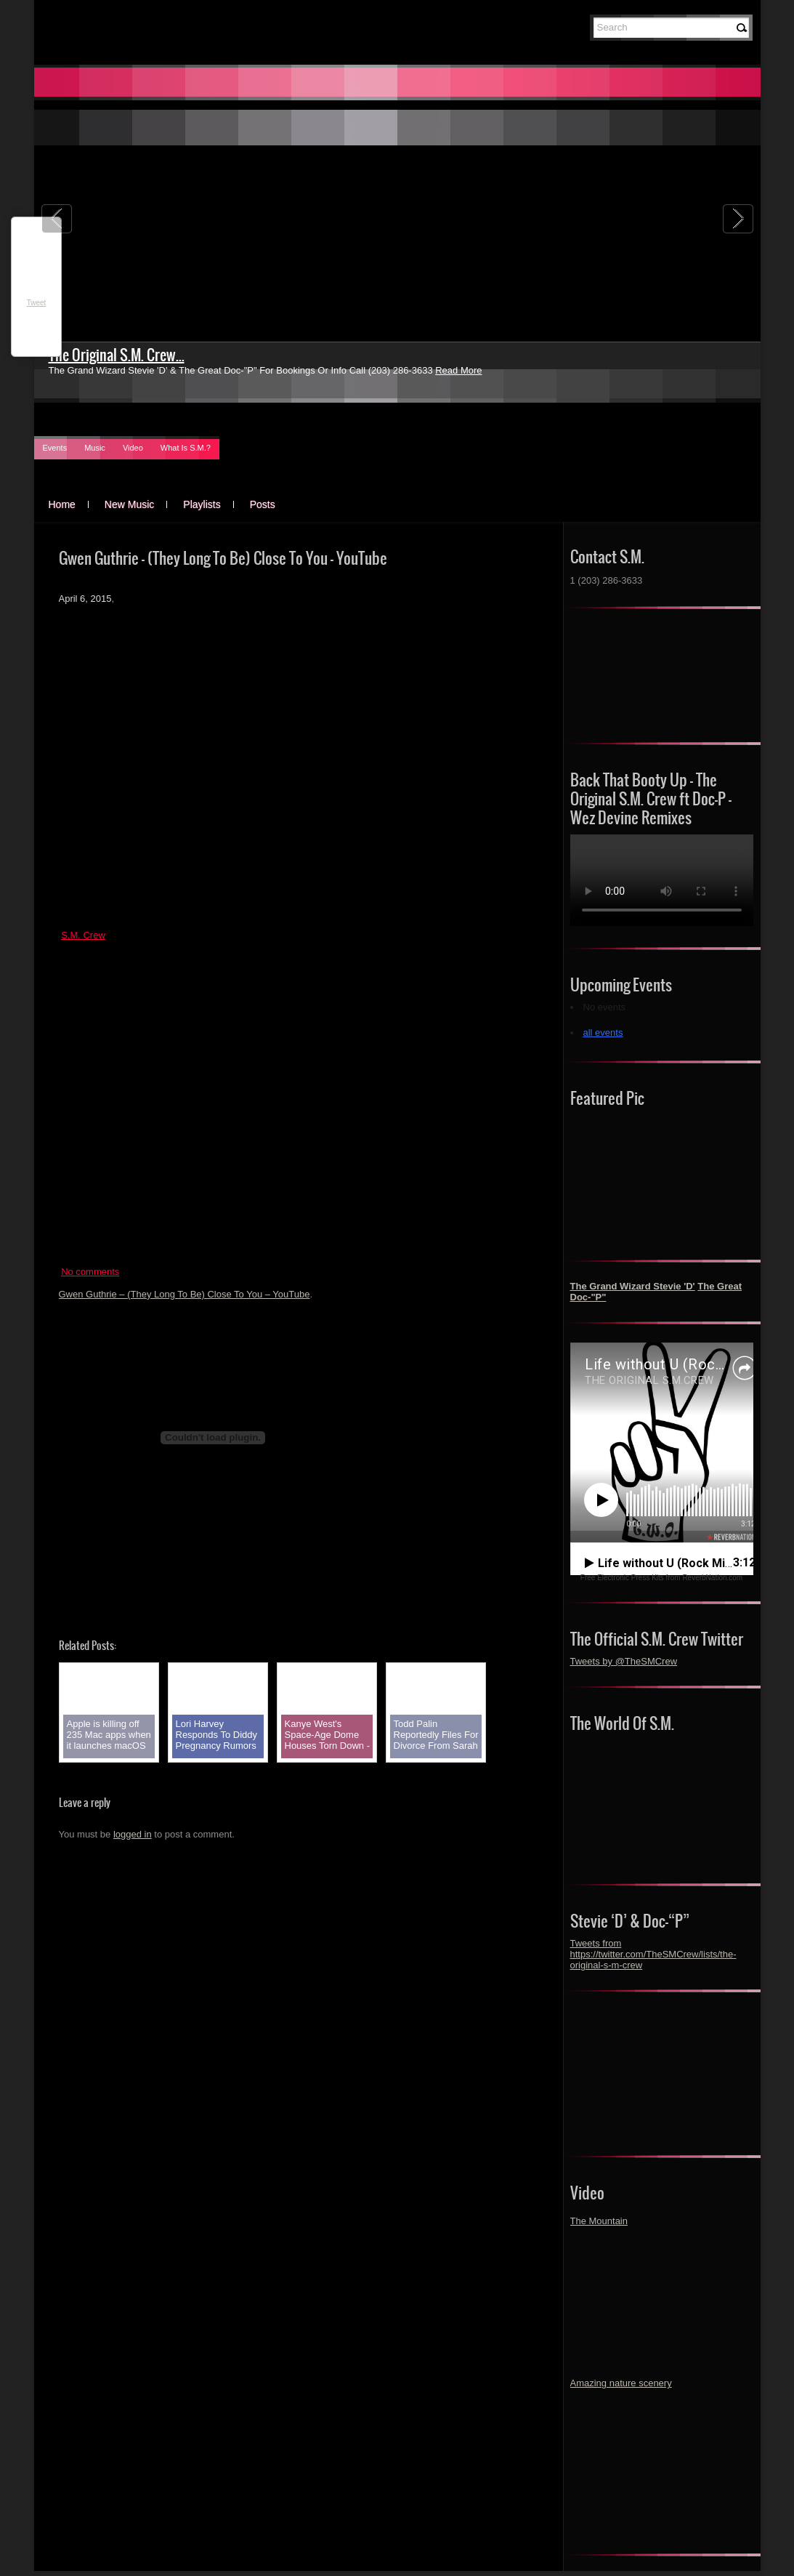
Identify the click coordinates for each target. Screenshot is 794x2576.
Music (94, 447)
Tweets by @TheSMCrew (624, 1661)
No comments (90, 1271)
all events (603, 1032)
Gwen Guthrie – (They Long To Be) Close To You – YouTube (184, 1294)
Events (55, 447)
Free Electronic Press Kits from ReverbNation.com (661, 1578)
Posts (262, 504)
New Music (129, 504)
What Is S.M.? (186, 447)
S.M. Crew (83, 935)
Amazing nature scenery (621, 2383)
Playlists (201, 504)
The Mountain (599, 2220)
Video (133, 447)
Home (62, 504)
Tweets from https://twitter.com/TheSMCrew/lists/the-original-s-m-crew (653, 1954)
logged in (132, 1834)
